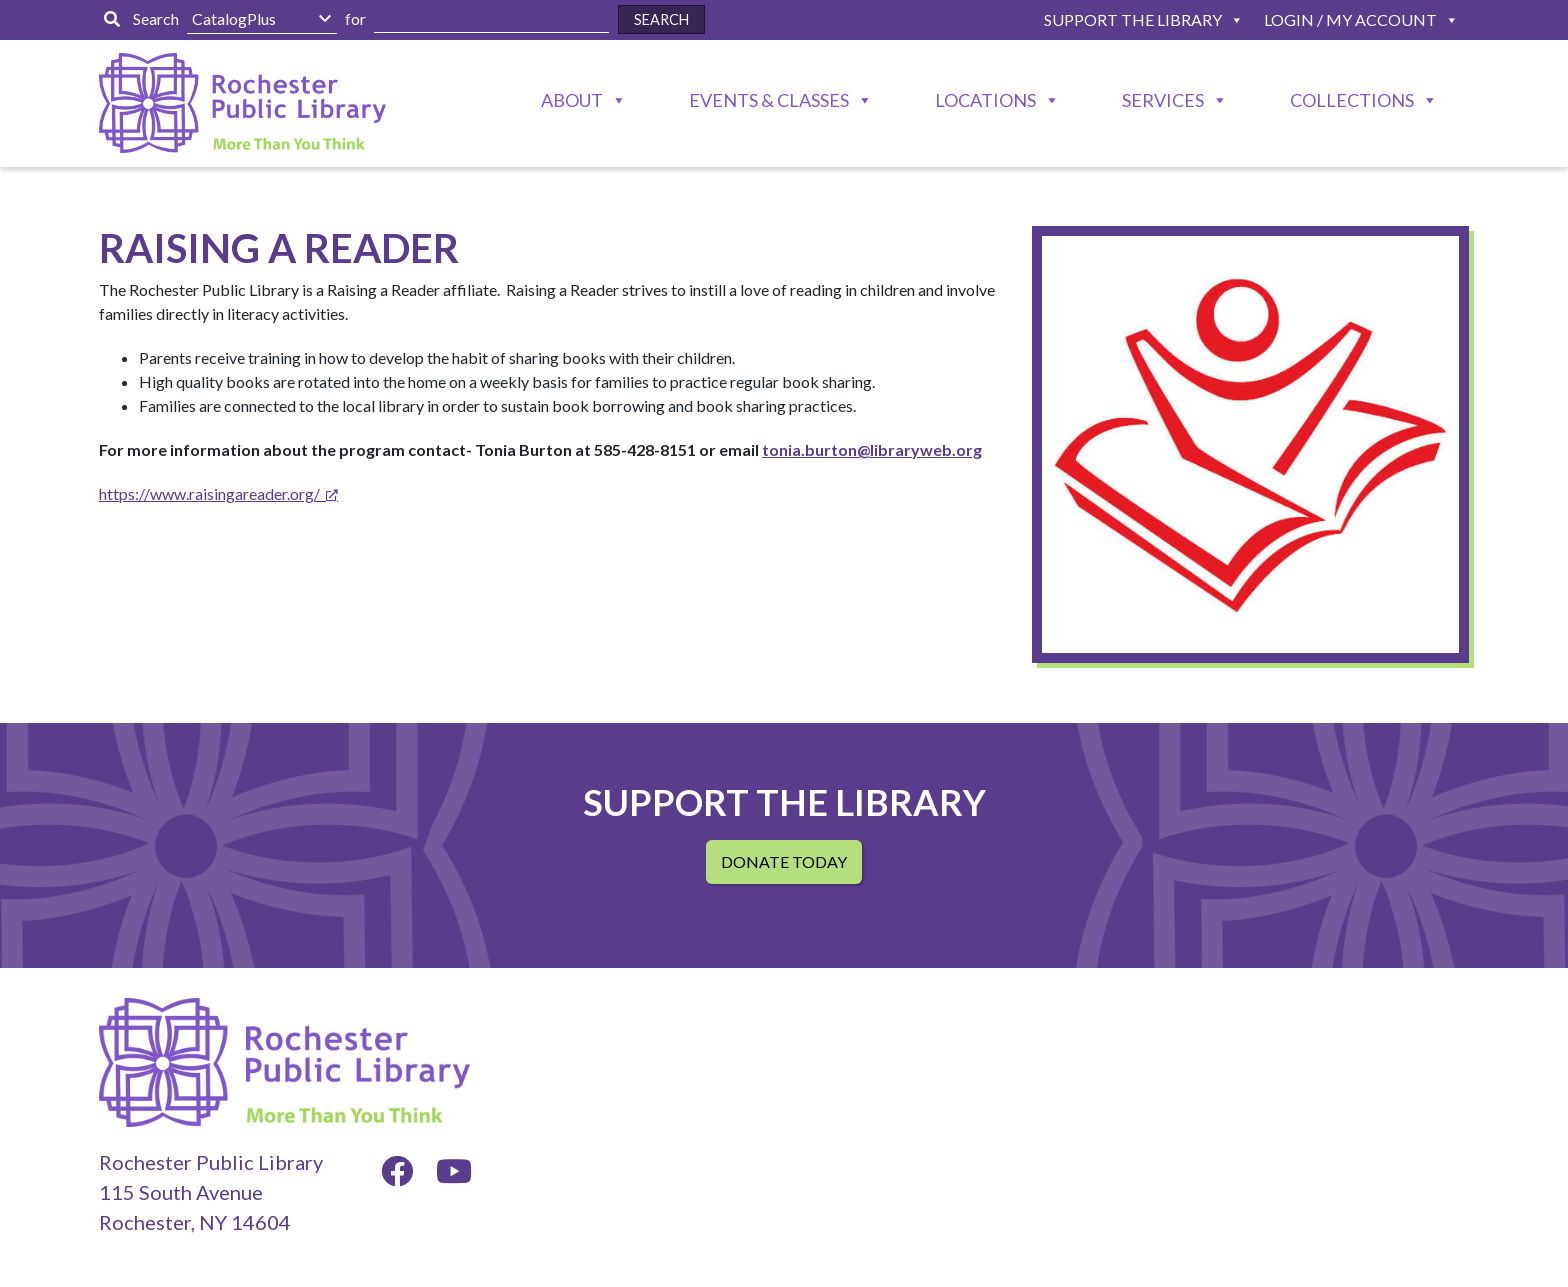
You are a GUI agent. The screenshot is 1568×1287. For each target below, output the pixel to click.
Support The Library (1133, 19)
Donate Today (784, 861)
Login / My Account (1350, 19)
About (572, 100)
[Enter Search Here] (491, 19)
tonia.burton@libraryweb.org (872, 449)
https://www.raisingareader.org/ (209, 493)
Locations (985, 100)
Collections (1352, 100)
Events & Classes (769, 100)
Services (1163, 100)
